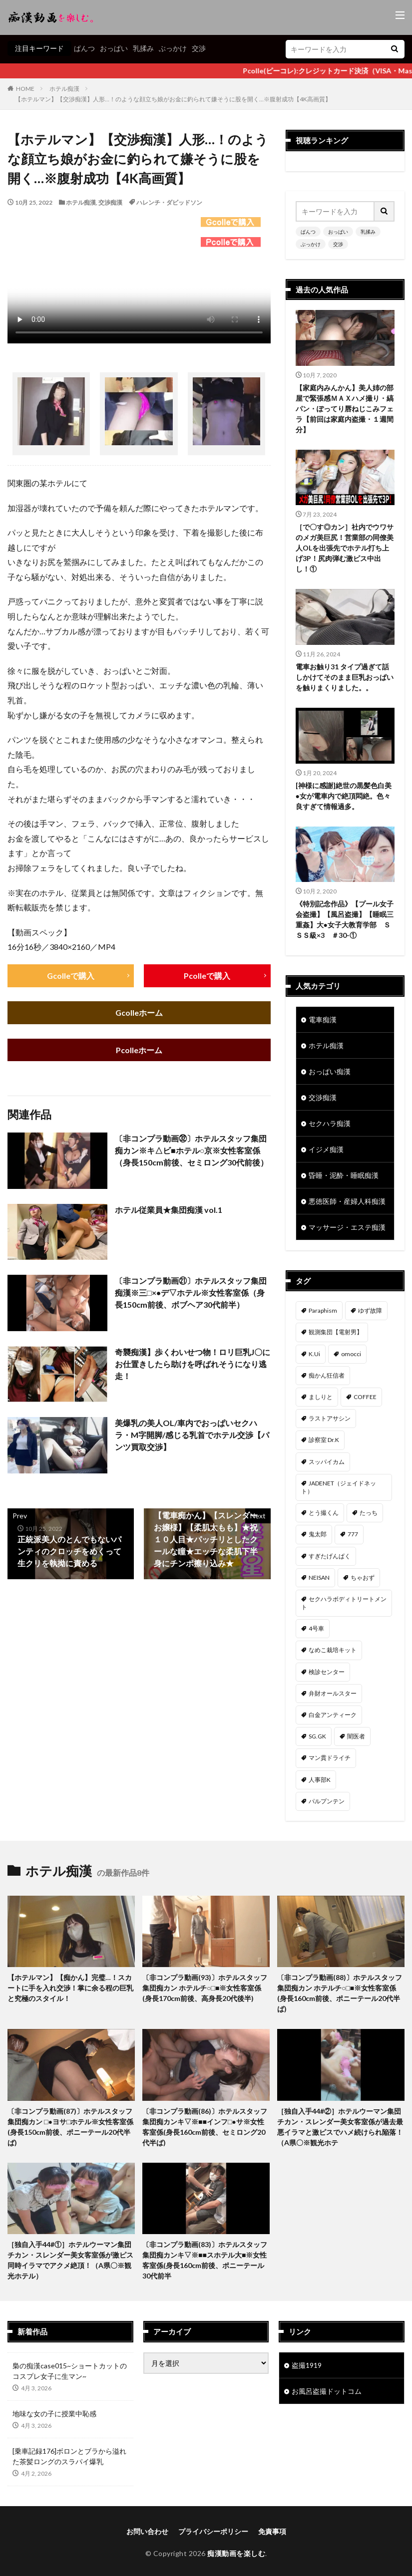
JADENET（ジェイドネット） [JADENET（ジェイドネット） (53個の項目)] (338, 1487)
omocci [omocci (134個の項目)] (351, 1354)
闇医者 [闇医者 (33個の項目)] (356, 1736)
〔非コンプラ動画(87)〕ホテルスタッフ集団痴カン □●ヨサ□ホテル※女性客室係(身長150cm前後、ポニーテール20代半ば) (70, 2127)
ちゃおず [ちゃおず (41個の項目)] (363, 1577)
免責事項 (272, 2531)
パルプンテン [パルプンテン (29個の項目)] (327, 1801)
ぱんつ (84, 48)
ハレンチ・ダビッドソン (169, 202)
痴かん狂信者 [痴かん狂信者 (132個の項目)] (327, 1375)
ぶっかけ (173, 48)
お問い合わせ (147, 2531)
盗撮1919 (307, 2365)
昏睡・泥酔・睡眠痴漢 (344, 1175)
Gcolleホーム (139, 1013)
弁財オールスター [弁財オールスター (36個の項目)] (333, 1693)
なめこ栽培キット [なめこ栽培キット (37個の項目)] (333, 1650)
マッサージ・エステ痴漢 (347, 1227)
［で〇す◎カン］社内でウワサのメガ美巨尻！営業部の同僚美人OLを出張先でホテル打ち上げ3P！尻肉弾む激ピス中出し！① (345, 548)
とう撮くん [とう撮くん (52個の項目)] (324, 1512)
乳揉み (143, 48)
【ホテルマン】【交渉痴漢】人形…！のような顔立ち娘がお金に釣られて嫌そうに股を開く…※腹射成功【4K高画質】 (173, 99)
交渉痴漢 (110, 202)
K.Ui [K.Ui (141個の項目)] (314, 1354)
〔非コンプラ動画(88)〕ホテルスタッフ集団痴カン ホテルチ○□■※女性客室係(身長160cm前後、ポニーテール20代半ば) (339, 1993)
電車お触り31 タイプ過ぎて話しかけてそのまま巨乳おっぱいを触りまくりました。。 (345, 677)
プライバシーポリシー (213, 2531)
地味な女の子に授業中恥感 (54, 2413)
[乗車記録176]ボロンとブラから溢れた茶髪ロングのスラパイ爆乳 (69, 2456)
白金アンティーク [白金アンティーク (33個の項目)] (333, 1714)
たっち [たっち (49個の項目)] (369, 1512)
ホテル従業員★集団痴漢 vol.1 (168, 1209)
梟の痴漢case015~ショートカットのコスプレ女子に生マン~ (69, 2370)
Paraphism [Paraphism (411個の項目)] (323, 1310)
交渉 (199, 48)
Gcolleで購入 (70, 975)
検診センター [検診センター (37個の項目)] (327, 1672)
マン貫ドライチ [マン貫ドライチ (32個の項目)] (330, 1757)
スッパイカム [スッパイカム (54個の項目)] (327, 1461)
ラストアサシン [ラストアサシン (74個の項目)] (330, 1418)
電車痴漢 (323, 1019)
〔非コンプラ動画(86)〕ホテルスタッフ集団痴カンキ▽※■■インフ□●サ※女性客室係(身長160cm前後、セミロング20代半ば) (204, 2127)
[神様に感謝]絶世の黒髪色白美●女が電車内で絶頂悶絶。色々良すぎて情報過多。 (344, 796)
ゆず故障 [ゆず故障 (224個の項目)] (370, 1310)
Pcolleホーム (139, 1050)
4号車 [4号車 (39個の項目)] (316, 1628)
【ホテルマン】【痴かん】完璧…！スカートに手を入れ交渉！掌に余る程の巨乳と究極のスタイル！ (70, 1988)
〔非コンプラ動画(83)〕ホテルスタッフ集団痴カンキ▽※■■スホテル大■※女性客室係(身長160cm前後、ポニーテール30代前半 (204, 2260)
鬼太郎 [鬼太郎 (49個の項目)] (318, 1534)
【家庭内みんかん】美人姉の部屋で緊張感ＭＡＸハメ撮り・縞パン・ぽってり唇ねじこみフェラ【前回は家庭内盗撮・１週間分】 (345, 408)
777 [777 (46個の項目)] (353, 1534)
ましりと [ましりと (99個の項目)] (321, 1397)
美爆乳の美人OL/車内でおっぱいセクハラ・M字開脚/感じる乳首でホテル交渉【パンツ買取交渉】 (192, 1435)
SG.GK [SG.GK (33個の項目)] (317, 1736)
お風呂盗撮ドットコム (327, 2391)
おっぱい (114, 48)
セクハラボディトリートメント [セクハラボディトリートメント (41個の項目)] (344, 1603)
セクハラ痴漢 (330, 1123)
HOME (25, 88)
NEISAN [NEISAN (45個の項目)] (319, 1577)
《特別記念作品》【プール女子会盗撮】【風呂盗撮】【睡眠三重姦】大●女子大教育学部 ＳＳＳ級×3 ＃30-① (345, 919)
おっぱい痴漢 (330, 1071)
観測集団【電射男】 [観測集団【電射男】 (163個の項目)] (336, 1332)
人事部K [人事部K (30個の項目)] (320, 1779)
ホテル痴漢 (64, 88)
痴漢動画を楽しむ (236, 2553)
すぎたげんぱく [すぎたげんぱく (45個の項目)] (330, 1556)
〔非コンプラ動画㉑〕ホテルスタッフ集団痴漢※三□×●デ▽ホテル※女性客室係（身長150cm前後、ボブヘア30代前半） (191, 1293)
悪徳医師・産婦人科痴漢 (347, 1201)
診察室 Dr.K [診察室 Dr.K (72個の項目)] (324, 1439)
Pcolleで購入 (207, 975)
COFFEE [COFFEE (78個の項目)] (365, 1397)
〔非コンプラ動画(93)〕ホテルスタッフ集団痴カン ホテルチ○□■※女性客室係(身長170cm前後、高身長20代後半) (204, 1988)
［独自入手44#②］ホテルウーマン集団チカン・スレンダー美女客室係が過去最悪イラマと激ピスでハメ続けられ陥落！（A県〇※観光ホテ (340, 2127)
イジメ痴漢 (326, 1149)
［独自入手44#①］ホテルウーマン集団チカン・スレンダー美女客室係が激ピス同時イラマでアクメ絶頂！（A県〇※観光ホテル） (70, 2260)
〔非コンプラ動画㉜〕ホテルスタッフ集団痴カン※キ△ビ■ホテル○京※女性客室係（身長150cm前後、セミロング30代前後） (191, 1150)
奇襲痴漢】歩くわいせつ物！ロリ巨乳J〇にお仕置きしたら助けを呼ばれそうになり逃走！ (192, 1364)
